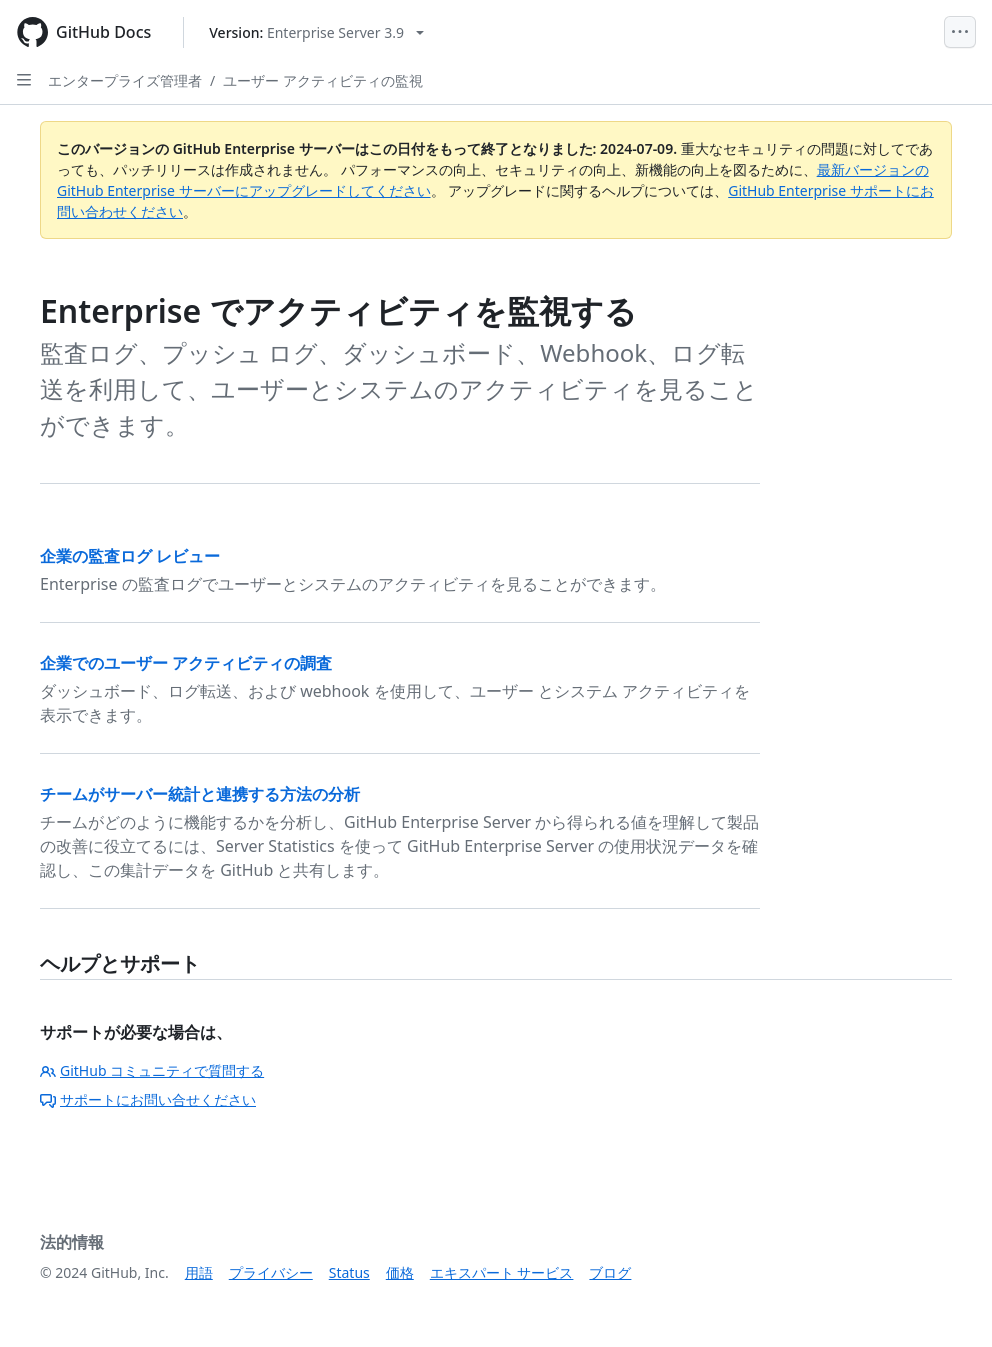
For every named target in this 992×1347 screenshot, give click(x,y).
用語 (199, 1272)
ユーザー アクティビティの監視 (323, 80)
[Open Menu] (960, 32)
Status (349, 1272)
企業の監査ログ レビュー (130, 556)
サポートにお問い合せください (148, 1099)
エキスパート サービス (502, 1272)
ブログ (610, 1272)
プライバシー (271, 1272)
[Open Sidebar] (24, 80)
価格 (400, 1272)
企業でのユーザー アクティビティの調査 (186, 663)
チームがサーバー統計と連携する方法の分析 (200, 794)
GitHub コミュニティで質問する (152, 1070)
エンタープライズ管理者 (125, 80)
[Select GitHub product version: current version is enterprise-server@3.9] (316, 32)
